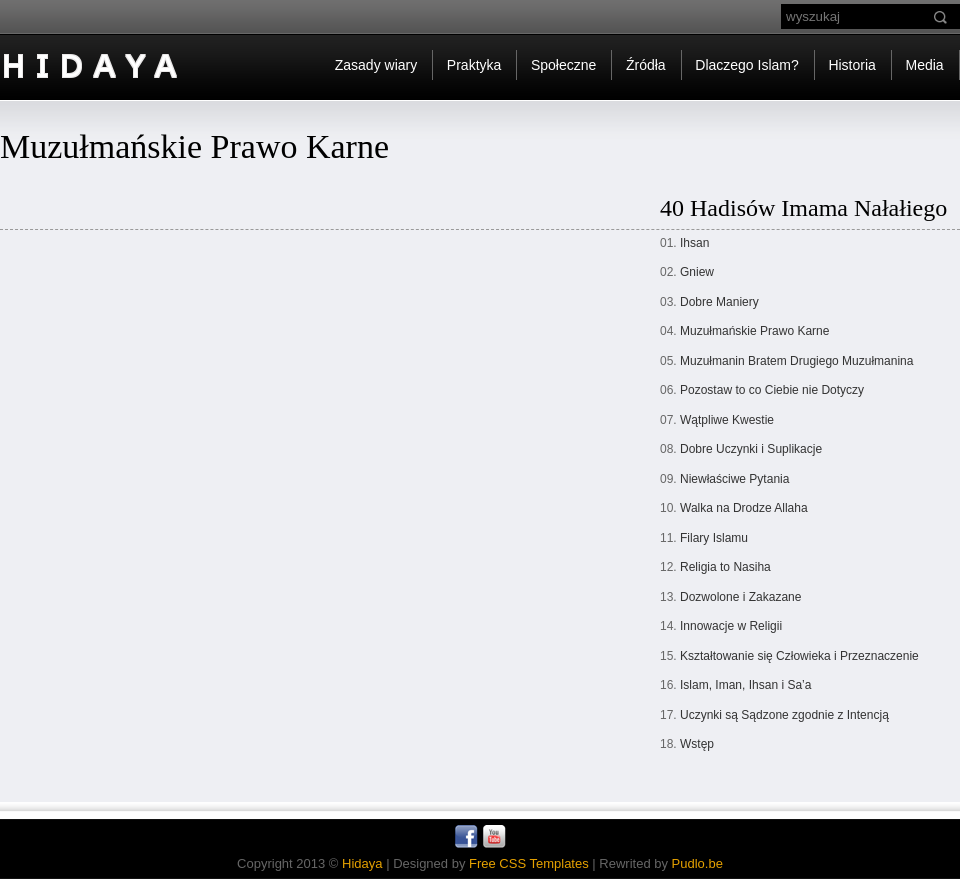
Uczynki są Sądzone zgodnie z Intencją (784, 715)
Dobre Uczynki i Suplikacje (751, 449)
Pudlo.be (697, 863)
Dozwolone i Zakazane (740, 597)
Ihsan (694, 243)
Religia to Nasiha (725, 567)
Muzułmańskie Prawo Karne (754, 331)
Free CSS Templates (529, 863)
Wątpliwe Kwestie (727, 420)
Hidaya (362, 863)
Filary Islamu (714, 538)
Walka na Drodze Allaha (744, 508)
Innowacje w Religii (731, 626)
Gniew (697, 272)
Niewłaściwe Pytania (734, 479)
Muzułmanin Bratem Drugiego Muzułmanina (796, 361)
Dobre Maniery (719, 302)
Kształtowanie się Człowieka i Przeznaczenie (799, 656)
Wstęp (697, 744)
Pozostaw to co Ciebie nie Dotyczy (772, 390)
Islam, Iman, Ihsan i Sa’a (745, 685)
